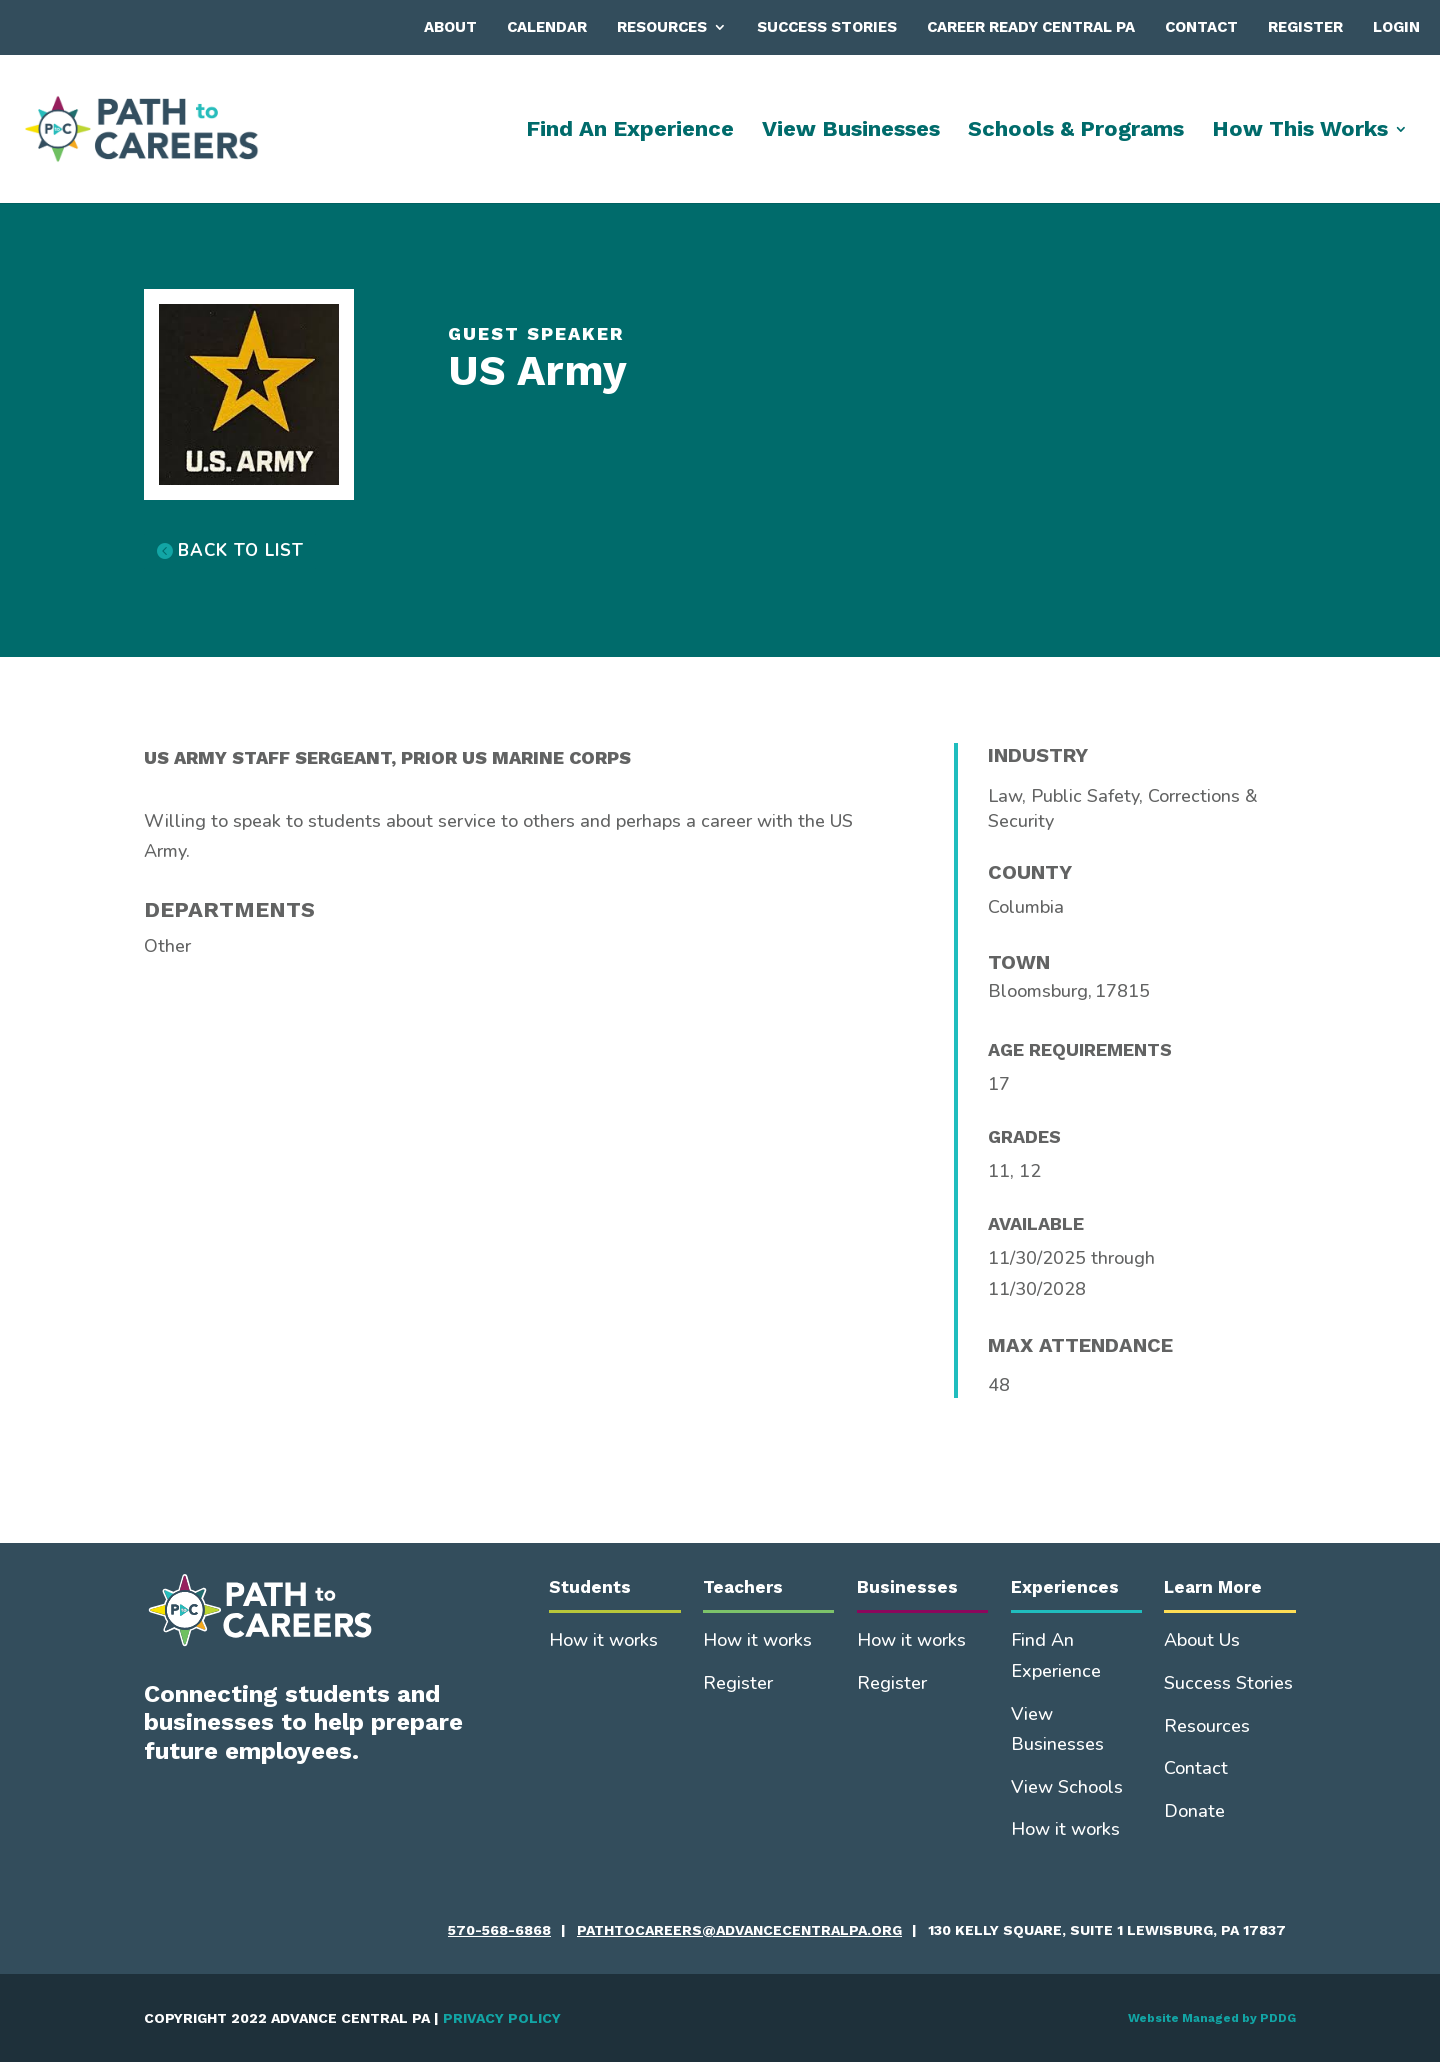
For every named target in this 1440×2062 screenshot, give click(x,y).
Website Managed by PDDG (1212, 2018)
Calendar (547, 27)
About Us (1202, 1640)
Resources (662, 27)
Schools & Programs (1076, 131)
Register (1305, 27)
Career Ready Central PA (1031, 27)
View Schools (1067, 1787)
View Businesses (851, 131)
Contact (1201, 27)
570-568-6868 (499, 1930)
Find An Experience (630, 131)
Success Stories (827, 27)
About (450, 27)
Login (1396, 27)
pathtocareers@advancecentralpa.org (739, 1930)
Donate (1194, 1811)
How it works (603, 1640)
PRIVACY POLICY (502, 2018)
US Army (537, 370)
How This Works (1300, 131)
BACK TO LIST (241, 550)
